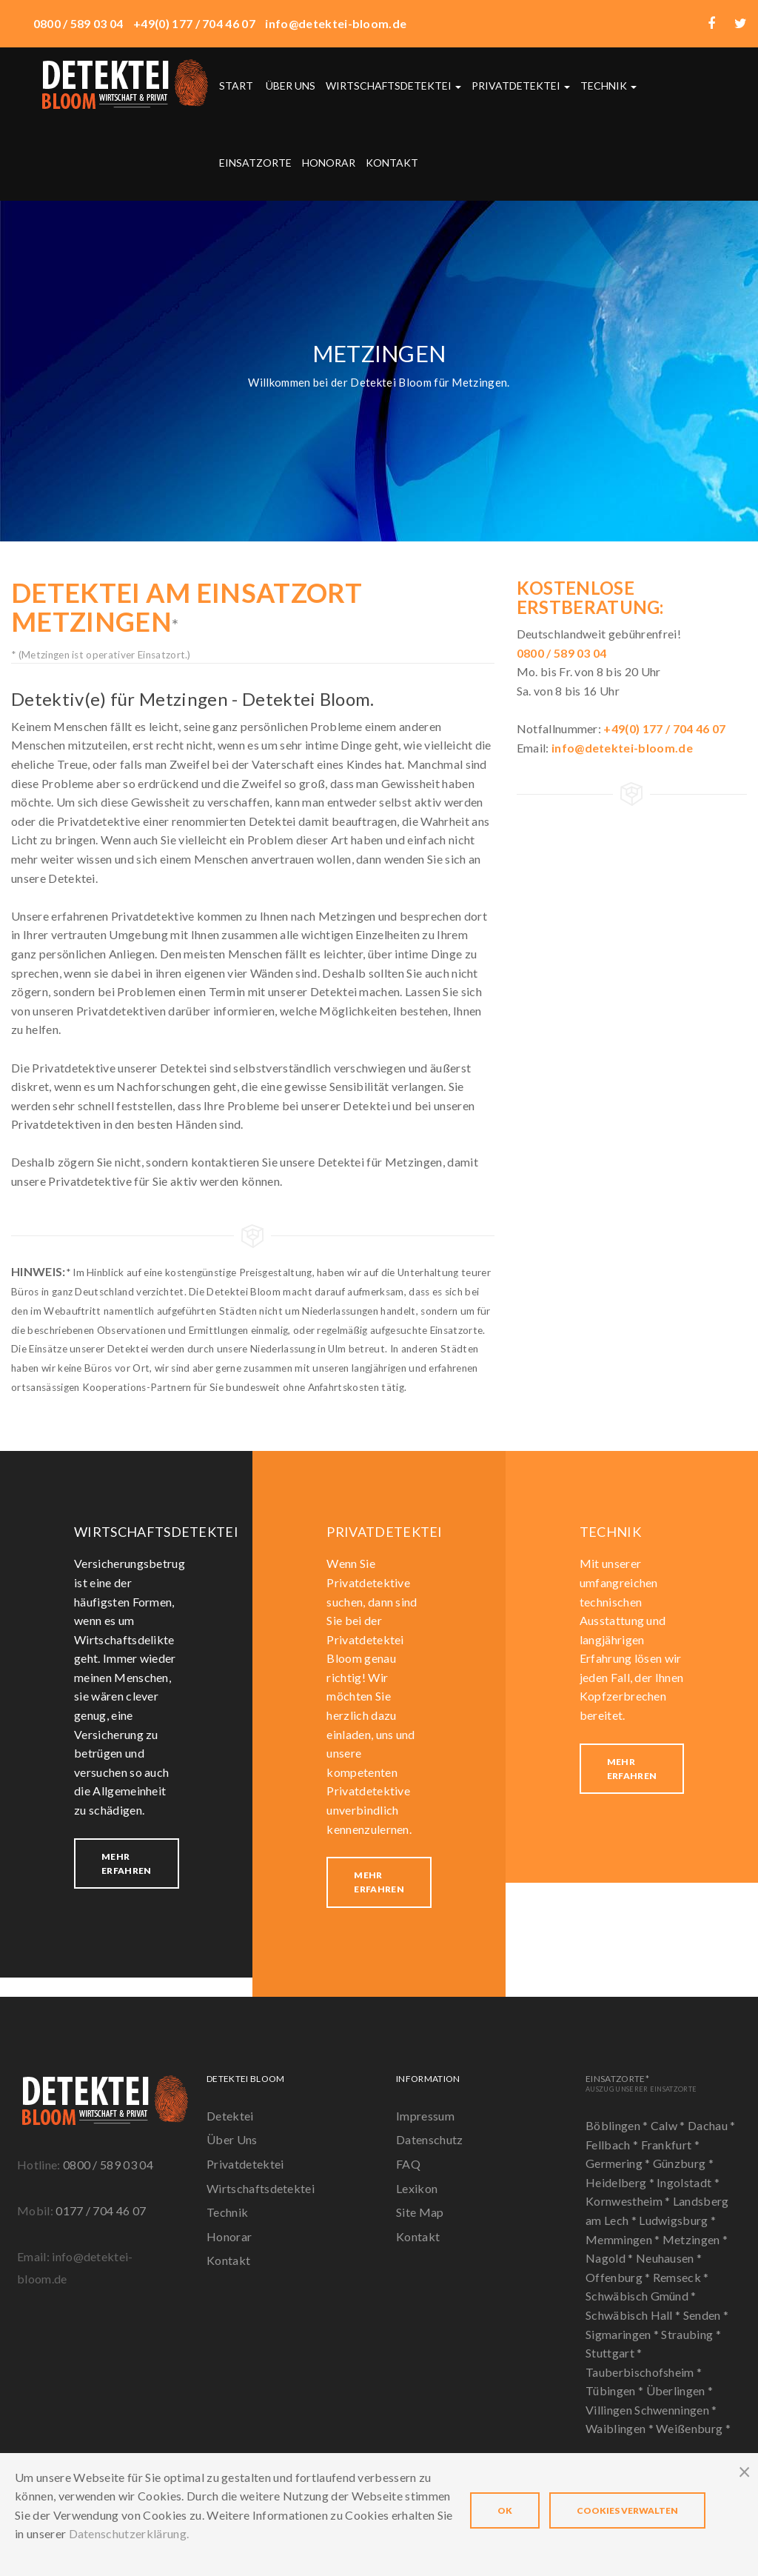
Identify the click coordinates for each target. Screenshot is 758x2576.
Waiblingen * (621, 2428)
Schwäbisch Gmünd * (641, 2296)
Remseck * (681, 2277)
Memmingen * (624, 2239)
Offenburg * (619, 2277)
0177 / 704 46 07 (101, 2210)
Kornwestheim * (629, 2201)
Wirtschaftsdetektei (393, 85)
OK (504, 2510)
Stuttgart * (614, 2353)
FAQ (408, 2164)
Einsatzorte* (641, 2083)
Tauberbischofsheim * (644, 2372)
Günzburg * (683, 2163)
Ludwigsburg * (677, 2220)
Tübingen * (616, 2390)
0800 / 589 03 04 (108, 2165)
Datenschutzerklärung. (129, 2533)
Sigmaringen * (623, 2334)
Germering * (619, 2163)
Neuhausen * (669, 2258)
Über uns (290, 85)
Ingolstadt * (688, 2182)
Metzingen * (695, 2239)
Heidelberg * (621, 2182)
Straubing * (691, 2334)
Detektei (230, 2116)
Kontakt (392, 162)
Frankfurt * (670, 2145)
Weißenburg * (693, 2428)
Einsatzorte (255, 162)
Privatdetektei (521, 85)
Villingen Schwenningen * (651, 2410)
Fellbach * (613, 2145)
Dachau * (712, 2125)
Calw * (669, 2125)
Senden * (706, 2315)
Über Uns (232, 2139)
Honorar (328, 162)
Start (236, 85)
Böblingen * (618, 2125)
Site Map (420, 2212)
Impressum (425, 2116)
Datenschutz (429, 2139)
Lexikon (416, 2188)
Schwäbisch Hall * (634, 2315)
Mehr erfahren (126, 1863)
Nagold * (611, 2258)
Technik (608, 85)
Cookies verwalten (627, 2510)
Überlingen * (680, 2390)
